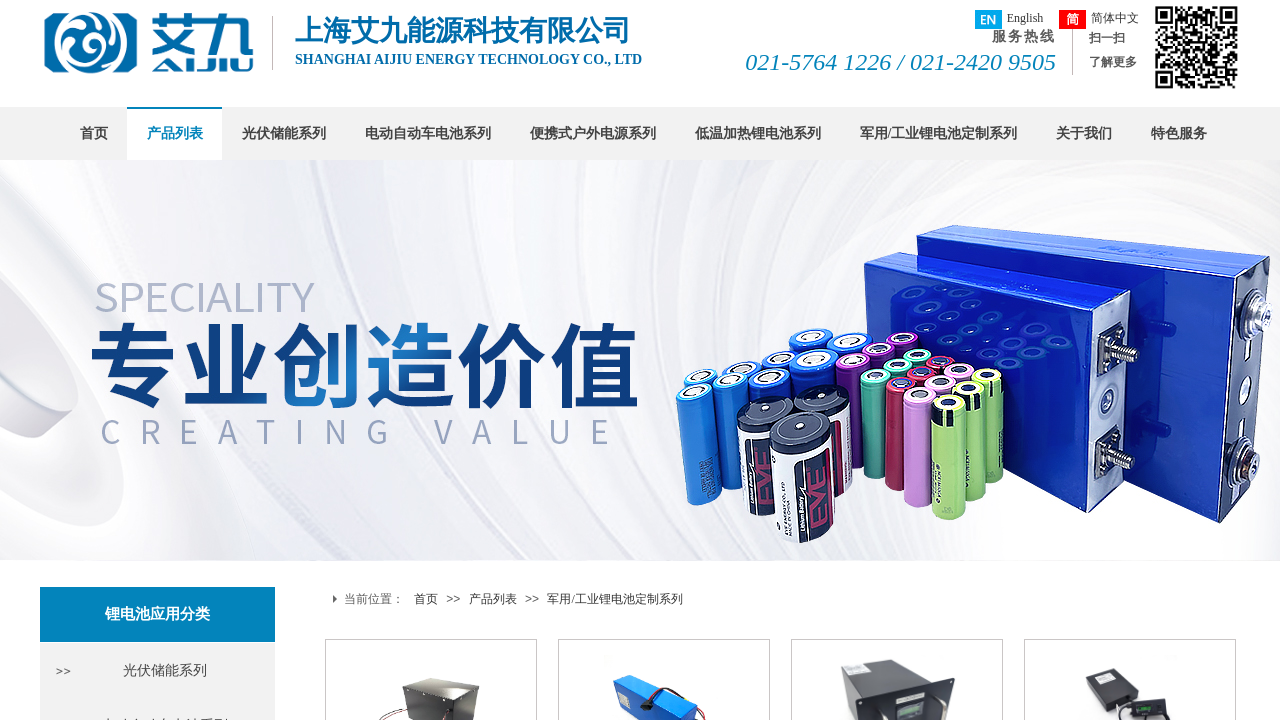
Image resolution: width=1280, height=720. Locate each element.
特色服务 (1179, 133)
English (1009, 19)
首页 (94, 133)
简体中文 (1099, 19)
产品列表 (175, 133)
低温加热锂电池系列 (758, 133)
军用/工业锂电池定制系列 (939, 133)
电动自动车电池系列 (428, 133)
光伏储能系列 (284, 133)
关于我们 (1084, 133)
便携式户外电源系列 (593, 133)
